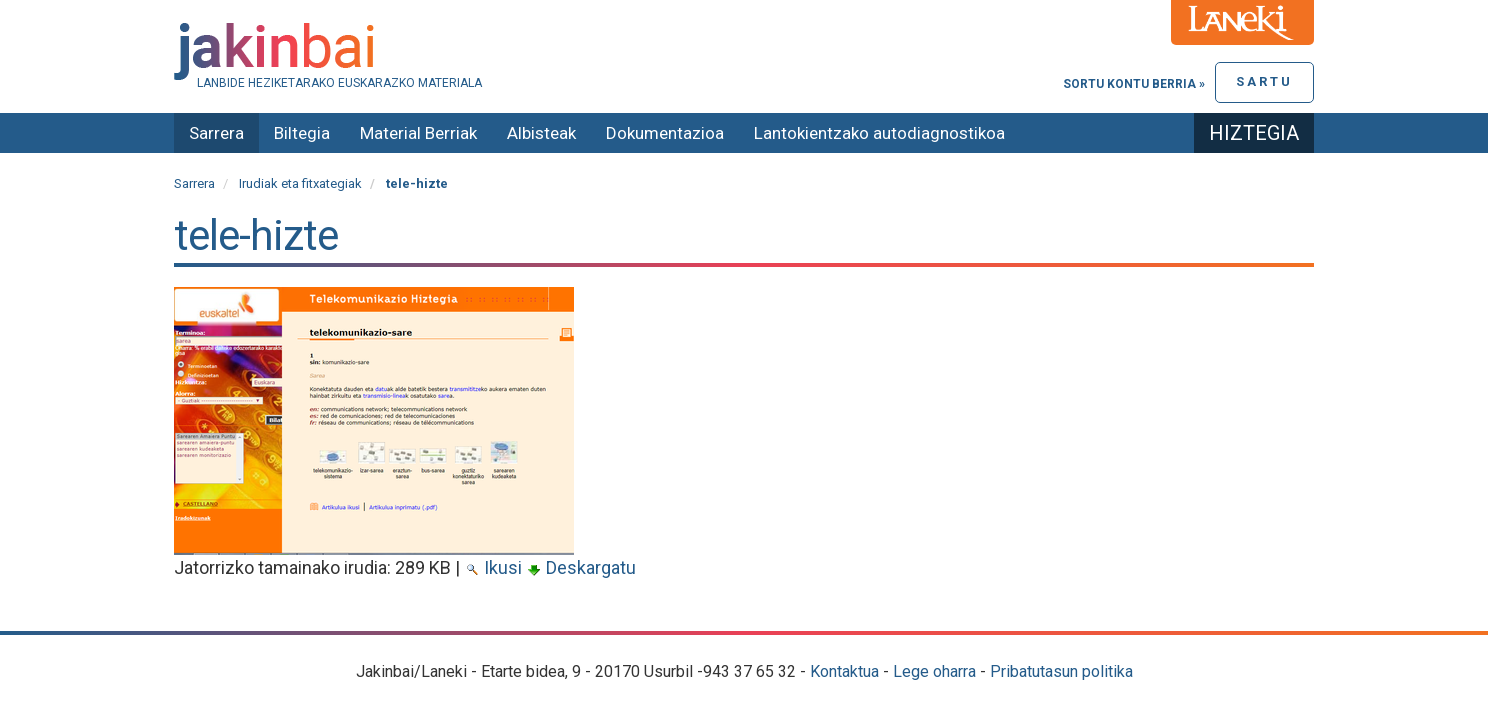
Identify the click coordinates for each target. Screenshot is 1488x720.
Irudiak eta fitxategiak (300, 183)
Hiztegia (1254, 133)
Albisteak (541, 133)
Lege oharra (934, 671)
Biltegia (302, 133)
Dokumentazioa (665, 133)
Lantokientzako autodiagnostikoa (879, 133)
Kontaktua (844, 671)
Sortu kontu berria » (1134, 84)
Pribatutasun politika (1061, 671)
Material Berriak (418, 133)
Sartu (1264, 81)
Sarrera (216, 133)
